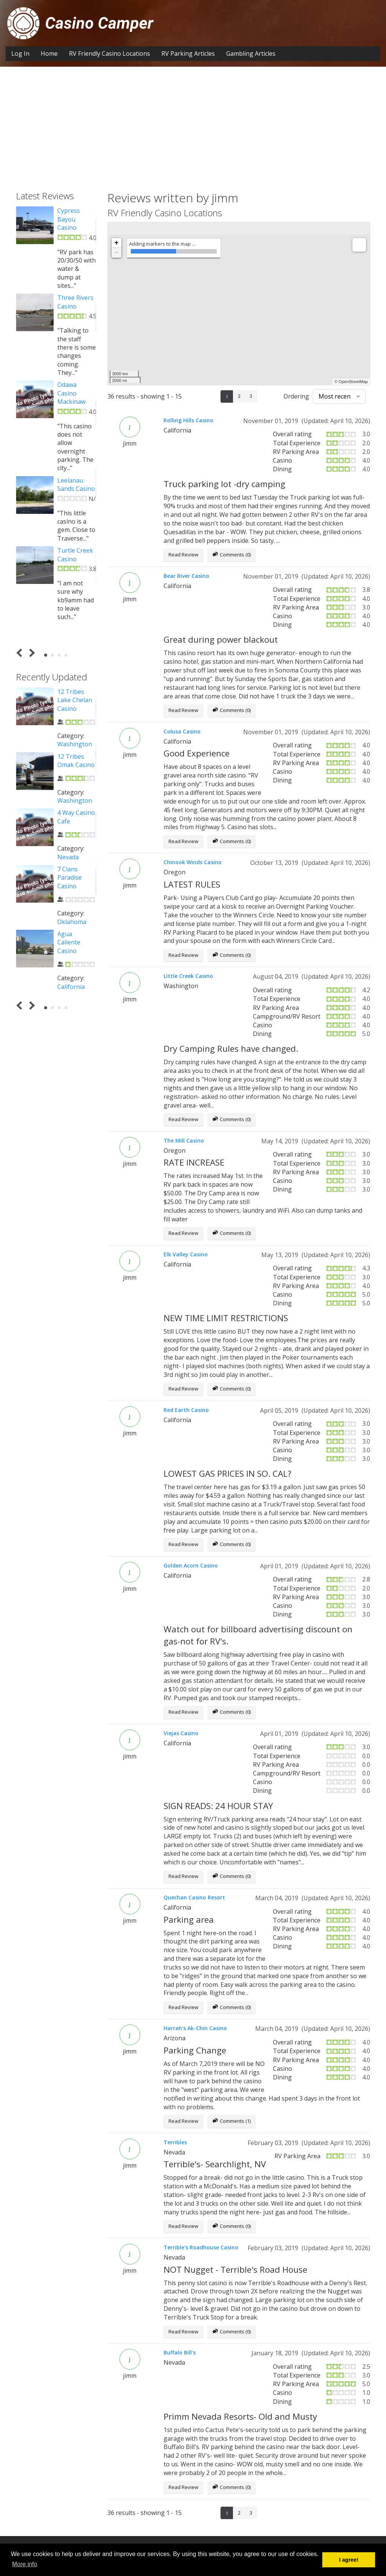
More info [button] (24, 2564)
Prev (21, 652)
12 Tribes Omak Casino (76, 760)
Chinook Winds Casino (193, 862)
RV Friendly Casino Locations (109, 53)
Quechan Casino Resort (194, 1897)
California (71, 986)
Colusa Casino (182, 731)
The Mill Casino (184, 1140)
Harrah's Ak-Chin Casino (195, 2028)
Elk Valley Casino (186, 1254)
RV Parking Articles (188, 53)
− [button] (117, 252)
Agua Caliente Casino (68, 942)
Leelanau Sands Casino (76, 484)
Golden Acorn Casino (191, 1565)
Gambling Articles (251, 53)
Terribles (175, 2142)
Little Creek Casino (188, 975)
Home (49, 53)
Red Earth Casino (186, 1409)
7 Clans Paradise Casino (69, 877)
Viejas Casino (181, 1733)
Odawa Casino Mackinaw (71, 393)
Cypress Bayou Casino (68, 219)
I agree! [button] (348, 2560)
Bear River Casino (186, 575)
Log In (20, 53)
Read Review (183, 554)
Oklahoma (71, 922)
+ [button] (117, 243)
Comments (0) (232, 555)
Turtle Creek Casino (75, 554)
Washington (74, 744)
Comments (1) (232, 2121)
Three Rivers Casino (75, 301)
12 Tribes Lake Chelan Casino (74, 700)
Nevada (68, 857)
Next (30, 652)
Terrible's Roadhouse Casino (201, 2247)
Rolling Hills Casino (188, 420)
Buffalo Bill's (180, 2352)
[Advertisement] (193, 123)
